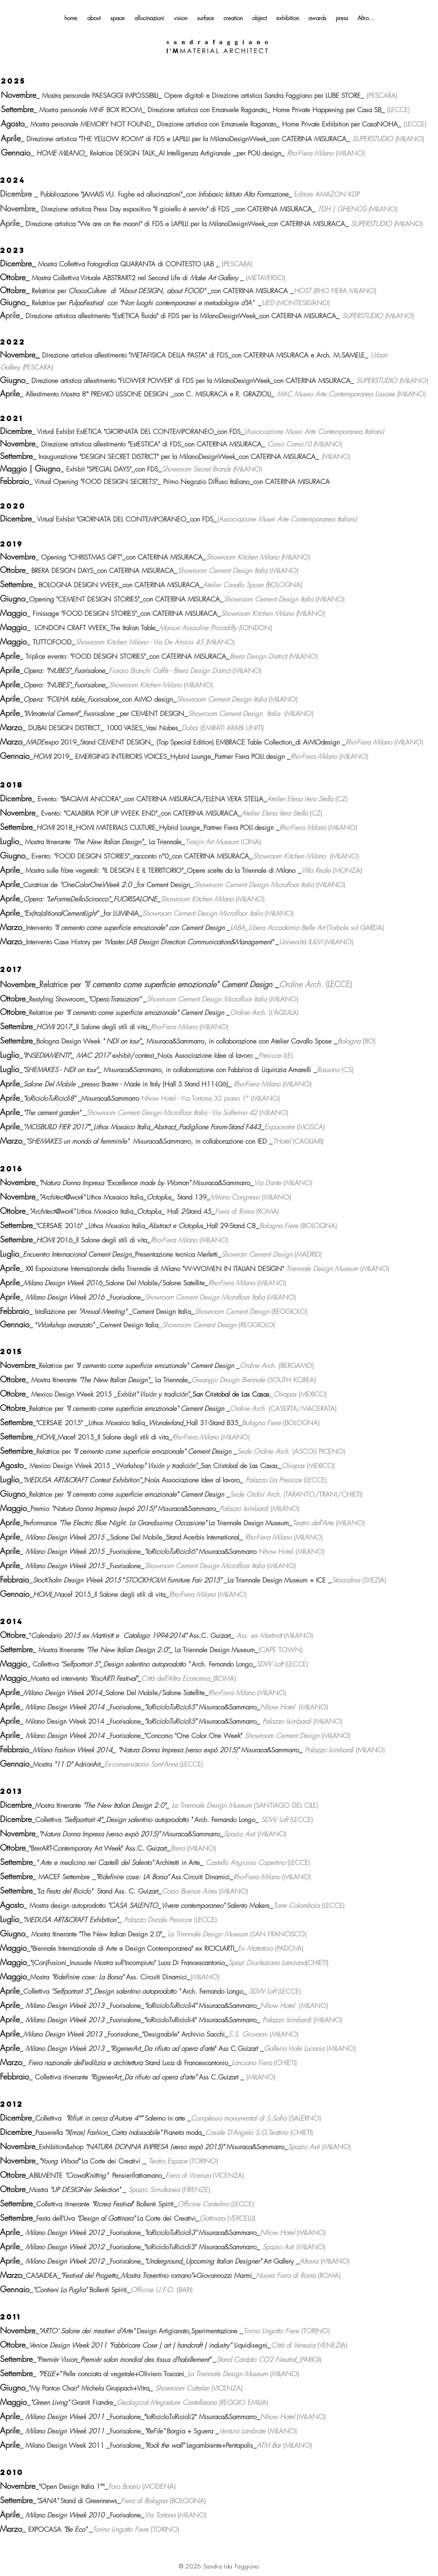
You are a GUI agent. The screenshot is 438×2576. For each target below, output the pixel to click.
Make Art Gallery (214, 278)
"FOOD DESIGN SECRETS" (118, 481)
